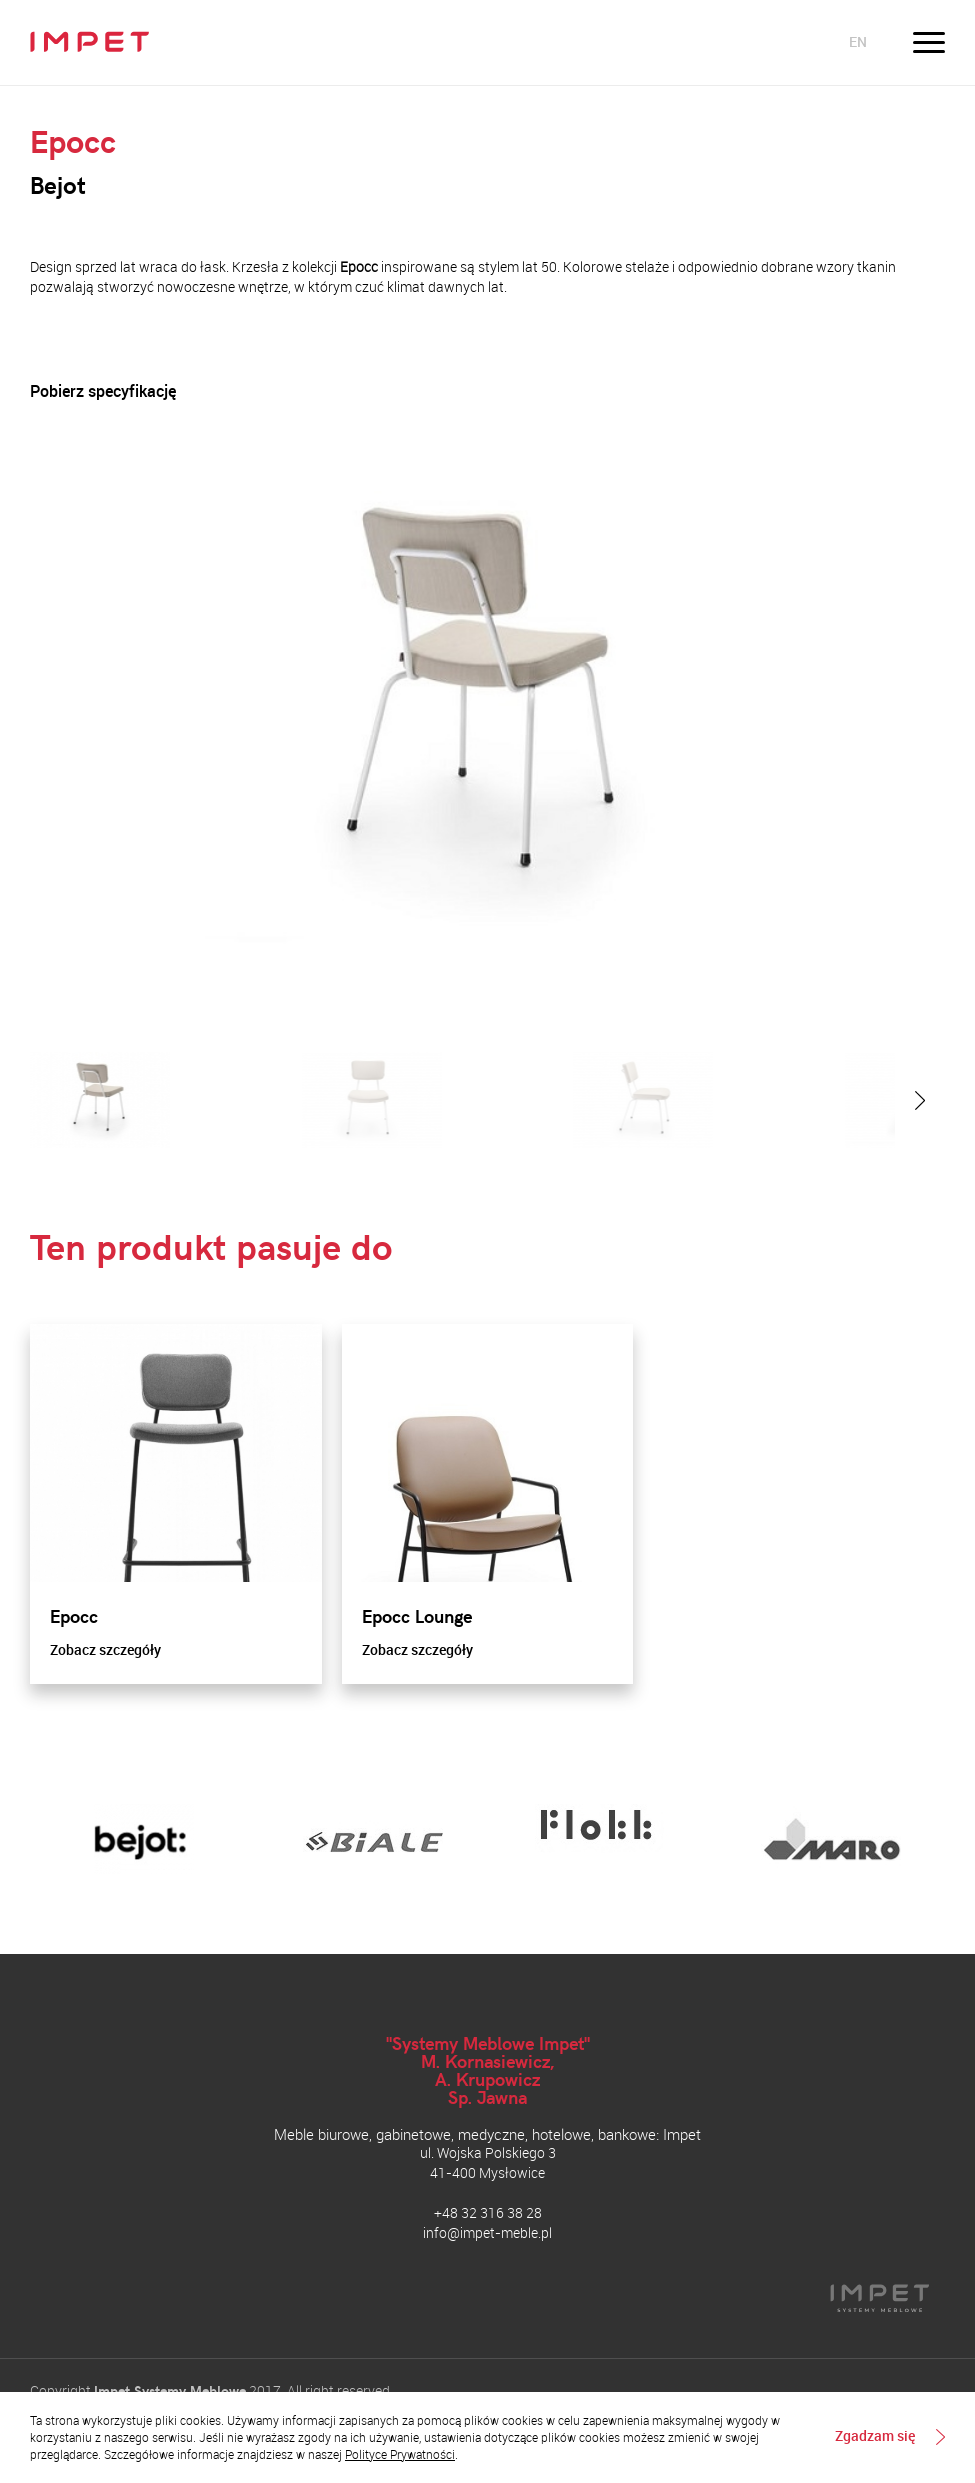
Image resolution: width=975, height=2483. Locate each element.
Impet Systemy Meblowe (170, 2390)
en (858, 41)
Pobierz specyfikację (103, 391)
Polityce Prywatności (400, 2454)
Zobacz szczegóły (105, 1649)
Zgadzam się (875, 2437)
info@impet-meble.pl (487, 2232)
